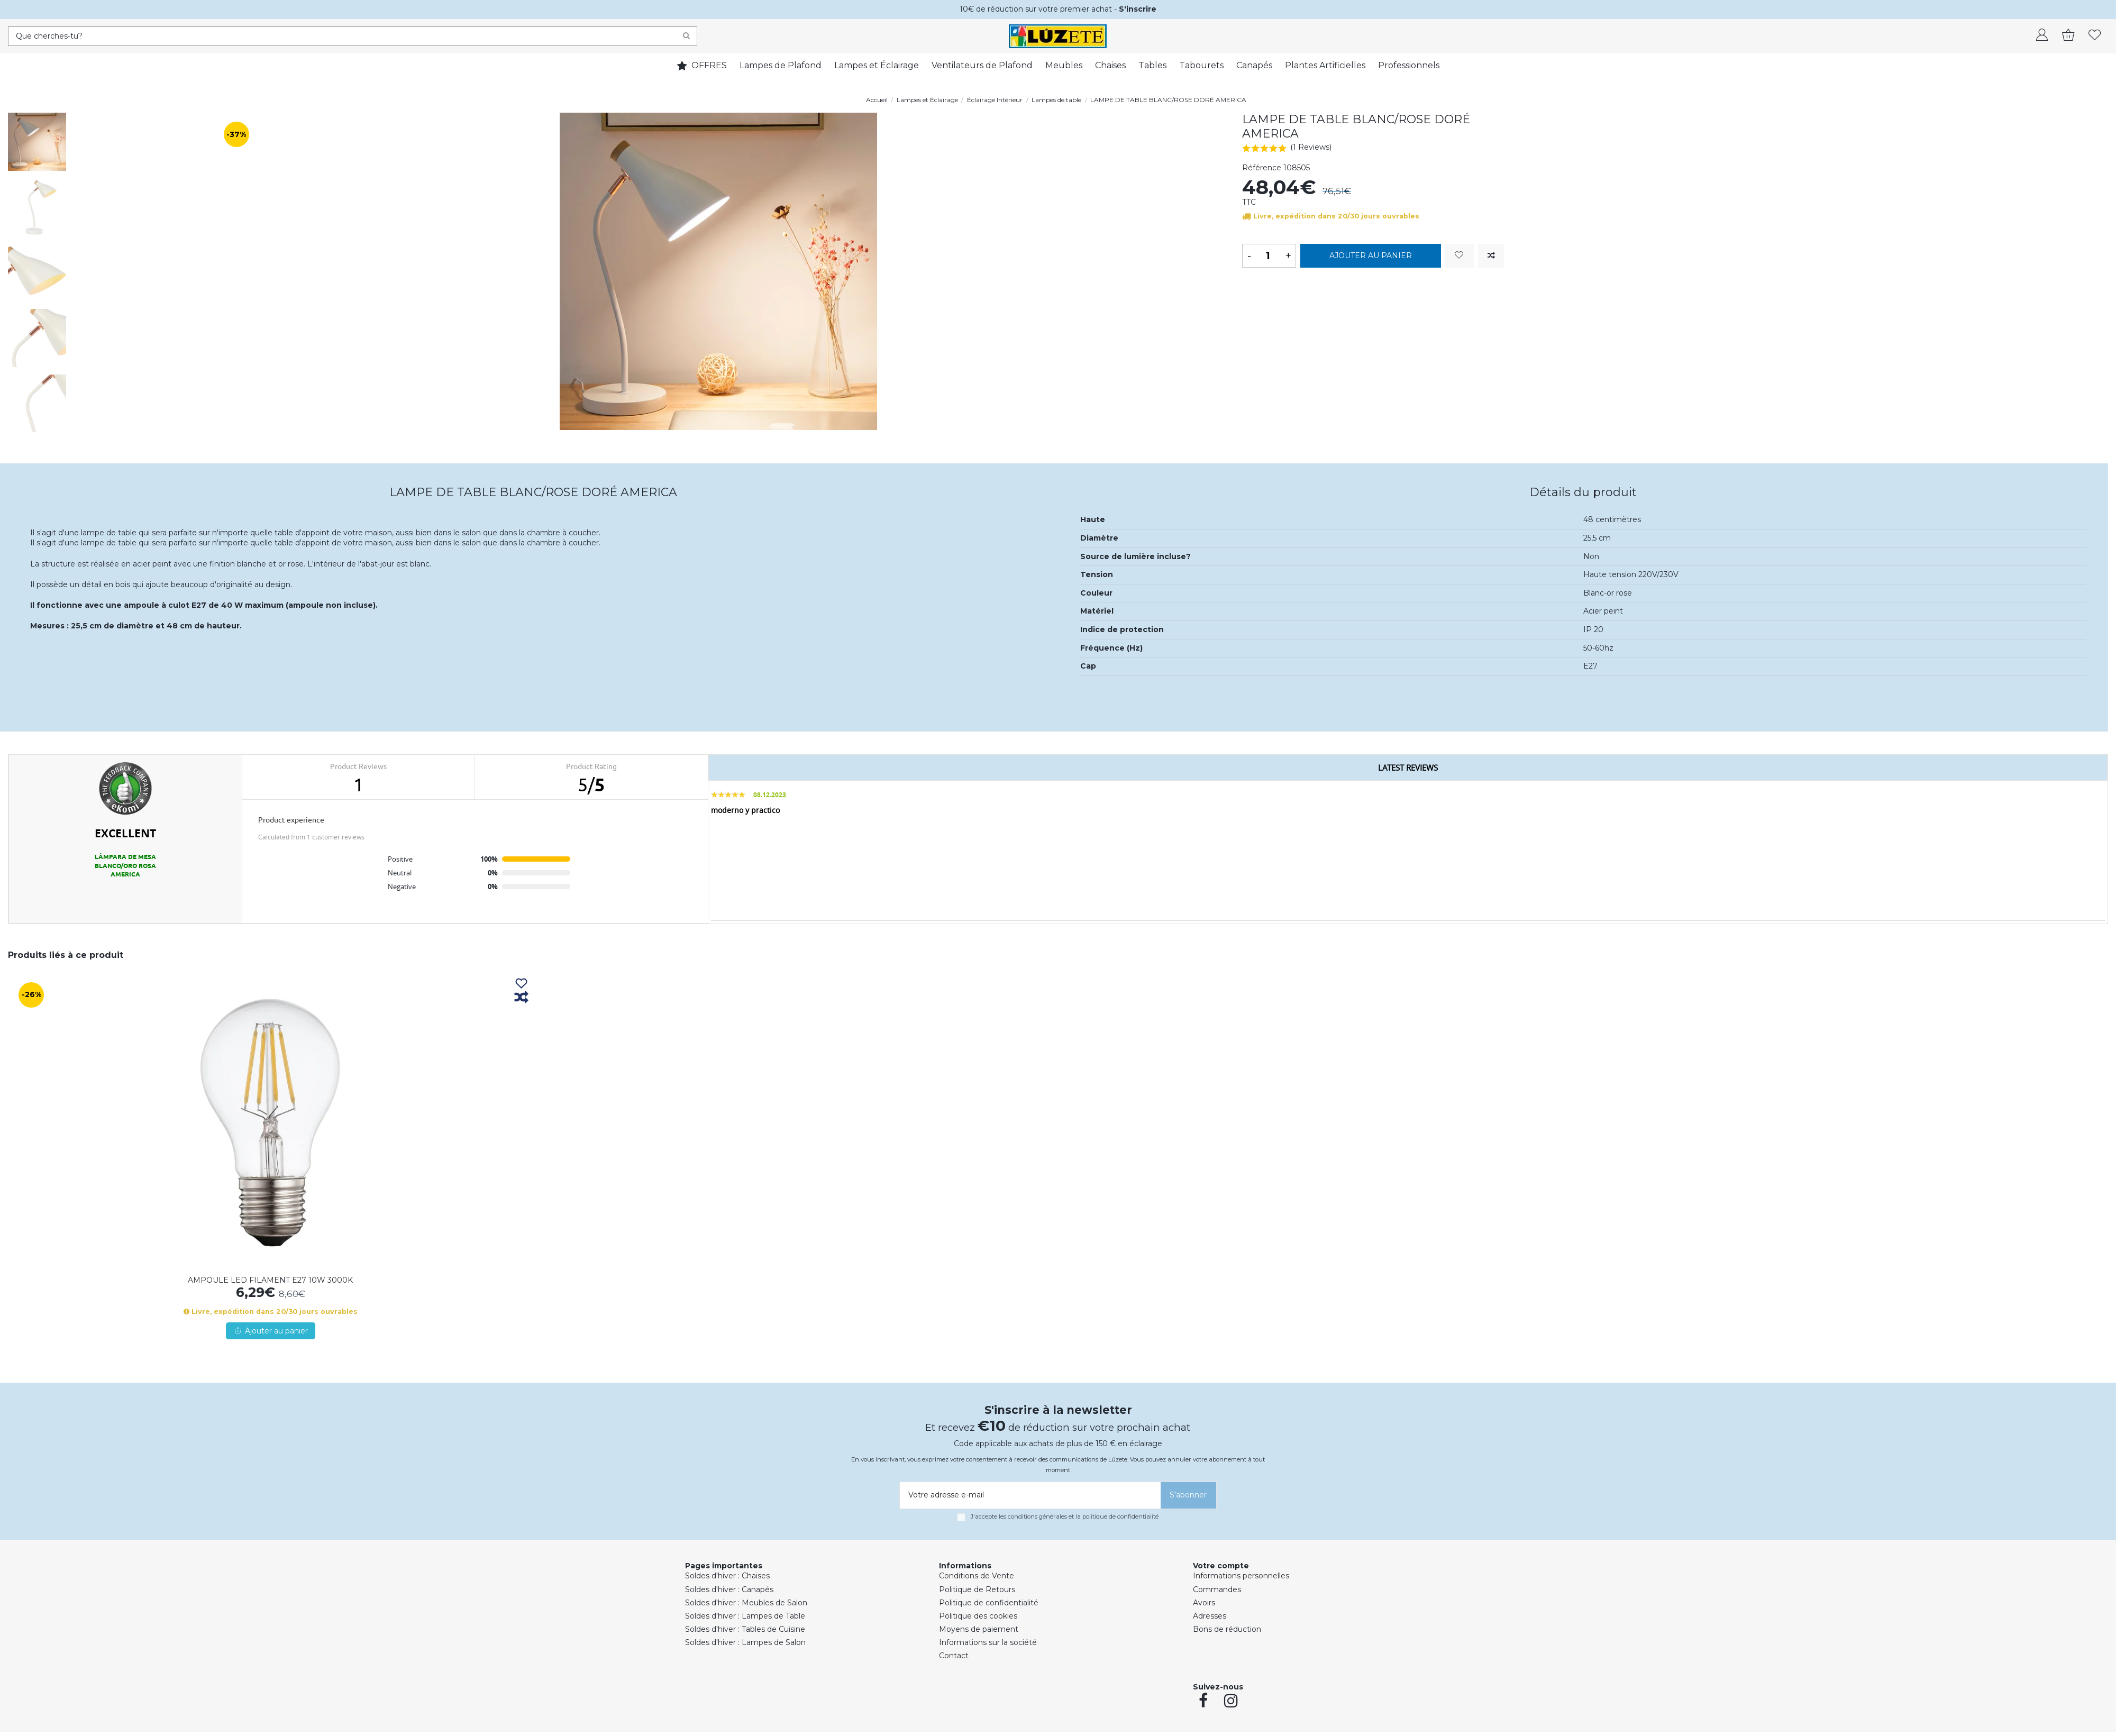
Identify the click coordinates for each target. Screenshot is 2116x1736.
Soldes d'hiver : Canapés (729, 1589)
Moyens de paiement (978, 1629)
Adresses (1209, 1616)
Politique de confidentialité (988, 1602)
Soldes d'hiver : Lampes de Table (745, 1616)
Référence (1261, 167)
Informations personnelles (1241, 1575)
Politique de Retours (977, 1589)
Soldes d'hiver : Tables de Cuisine (745, 1629)
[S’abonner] (1188, 1495)
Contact (954, 1655)
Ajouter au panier (1370, 255)
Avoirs (1204, 1602)
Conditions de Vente (976, 1575)
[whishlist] (2094, 36)
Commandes (1217, 1589)
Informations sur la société (988, 1642)
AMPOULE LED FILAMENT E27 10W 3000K (270, 1280)
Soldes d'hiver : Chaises (727, 1575)
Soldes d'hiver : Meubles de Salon (746, 1602)
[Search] (686, 36)
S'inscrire (1137, 9)
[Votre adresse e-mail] (1028, 1495)
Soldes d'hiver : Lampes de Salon (745, 1642)
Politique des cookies (978, 1616)
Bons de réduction (1227, 1629)
